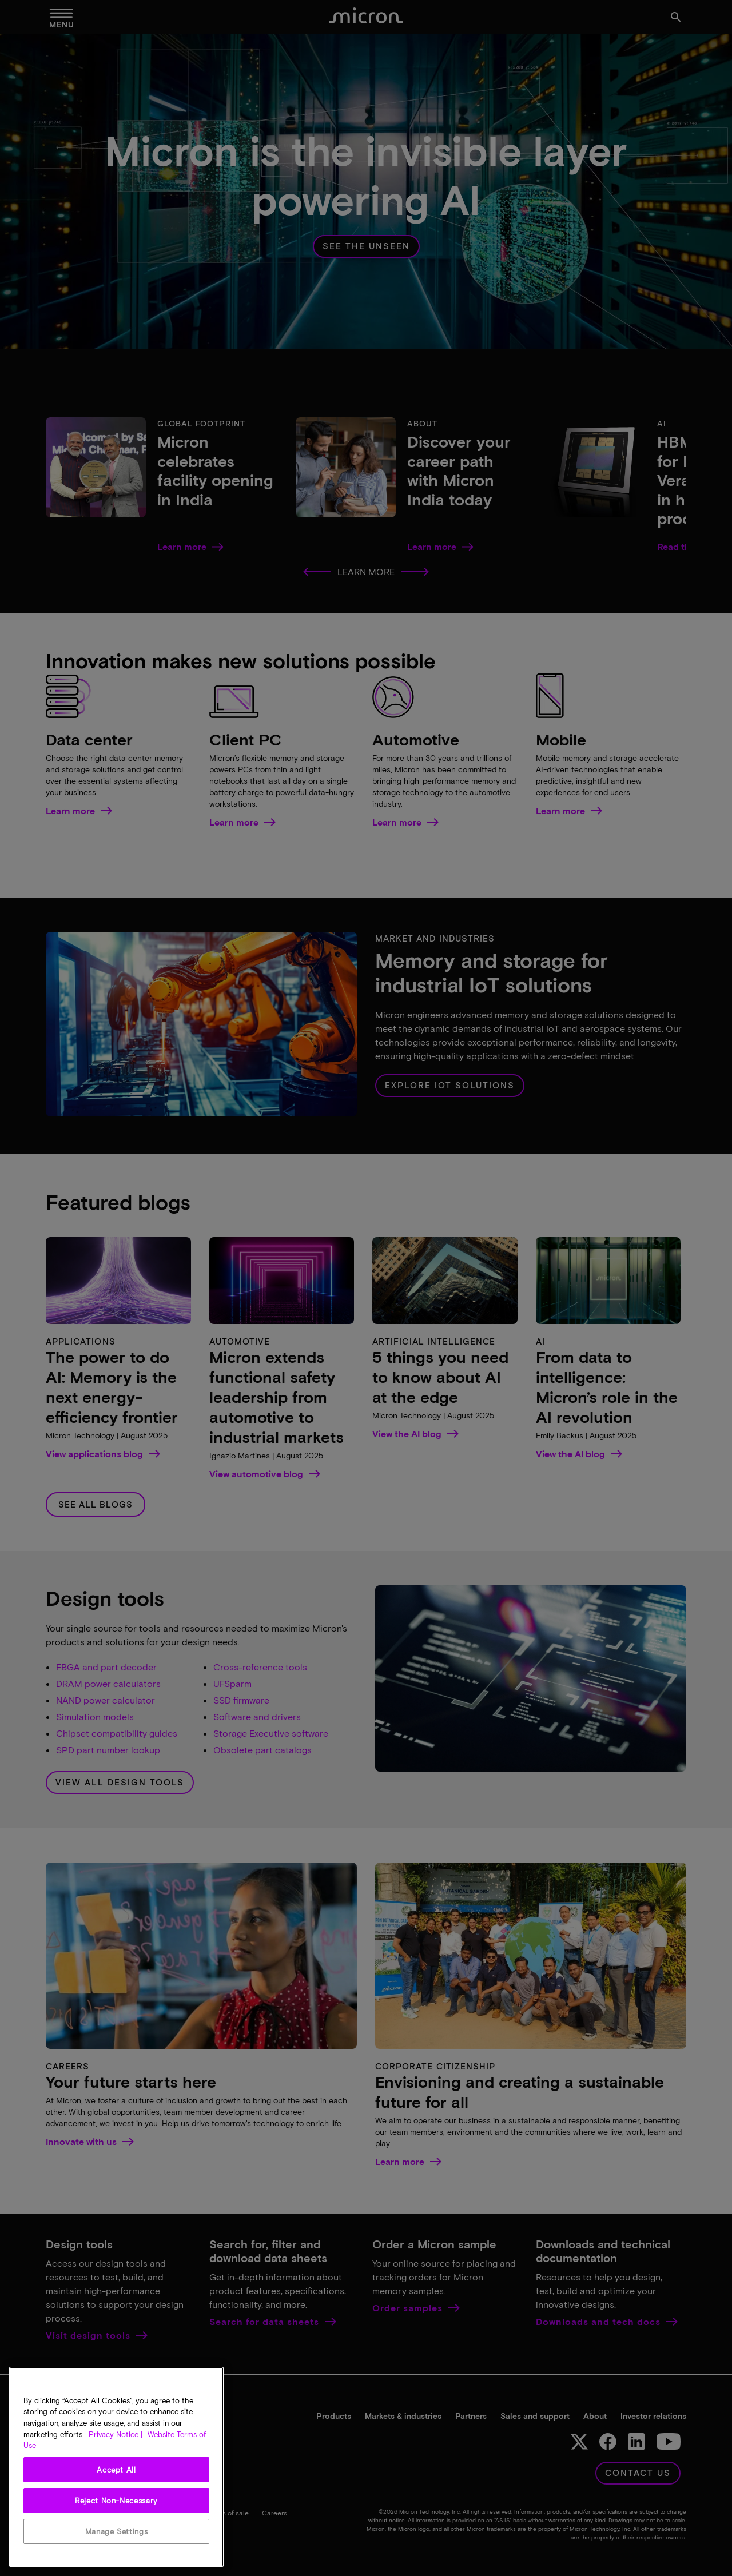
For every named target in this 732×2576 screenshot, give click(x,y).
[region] (116, 2467)
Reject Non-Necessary (116, 2500)
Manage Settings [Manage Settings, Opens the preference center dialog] (116, 2531)
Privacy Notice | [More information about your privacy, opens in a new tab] (115, 2434)
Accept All (116, 2469)
